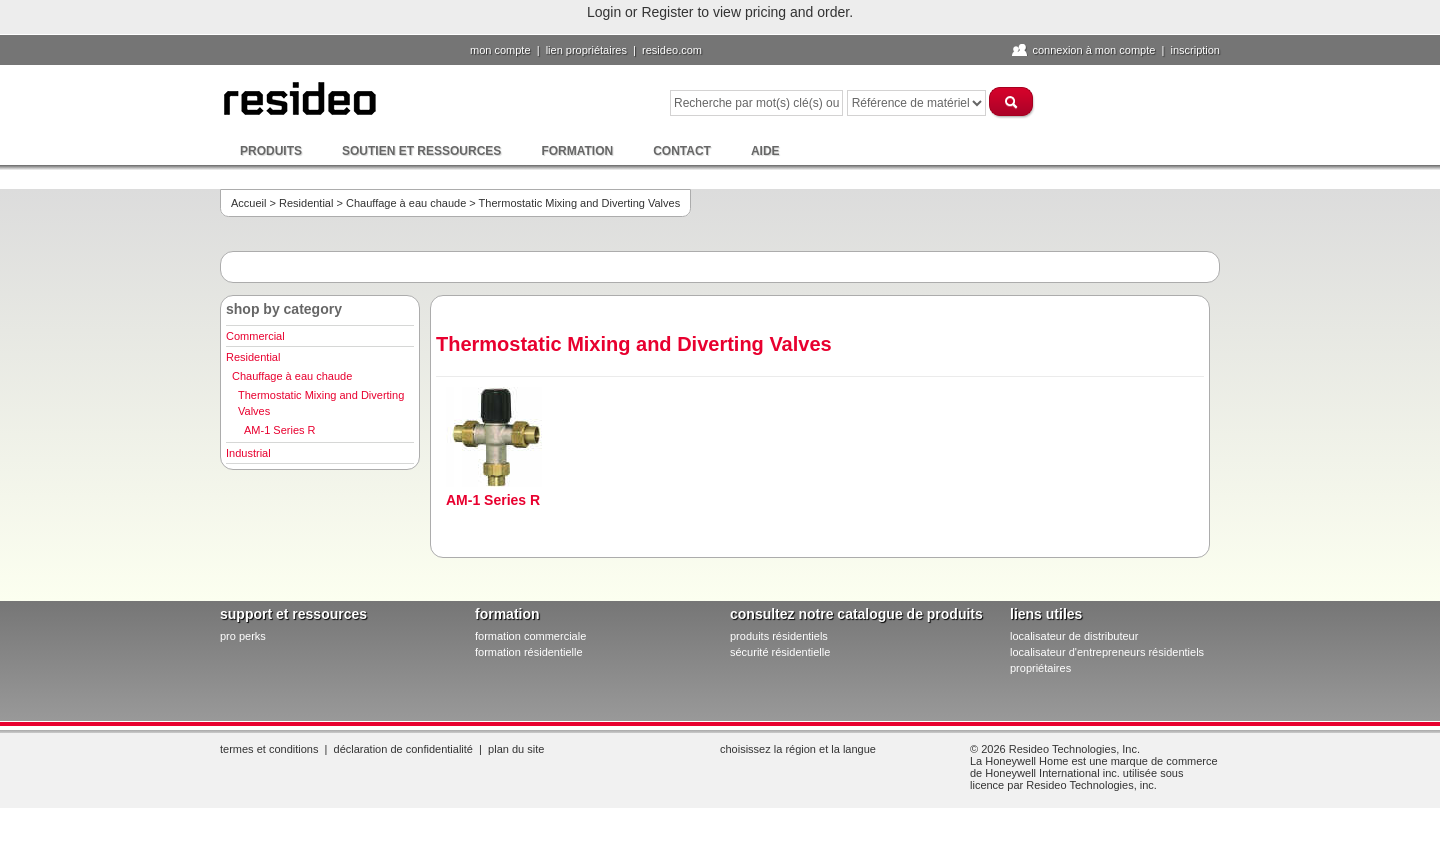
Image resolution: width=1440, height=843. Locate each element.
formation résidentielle (529, 652)
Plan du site (516, 749)
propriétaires (1040, 668)
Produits (271, 151)
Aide (765, 151)
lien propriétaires (586, 50)
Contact (682, 151)
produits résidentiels (779, 636)
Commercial (255, 336)
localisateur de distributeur (1074, 636)
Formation (577, 151)
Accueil (248, 203)
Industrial (248, 453)
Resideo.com (672, 50)
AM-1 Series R (280, 430)
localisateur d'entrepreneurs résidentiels (1107, 652)
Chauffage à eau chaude (406, 203)
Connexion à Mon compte (1093, 50)
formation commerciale (530, 636)
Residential (306, 203)
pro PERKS (243, 636)
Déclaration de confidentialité (403, 749)
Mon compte (500, 50)
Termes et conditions (269, 749)
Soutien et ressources (421, 151)
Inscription (1195, 50)
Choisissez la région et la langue (798, 749)
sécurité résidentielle (780, 652)
